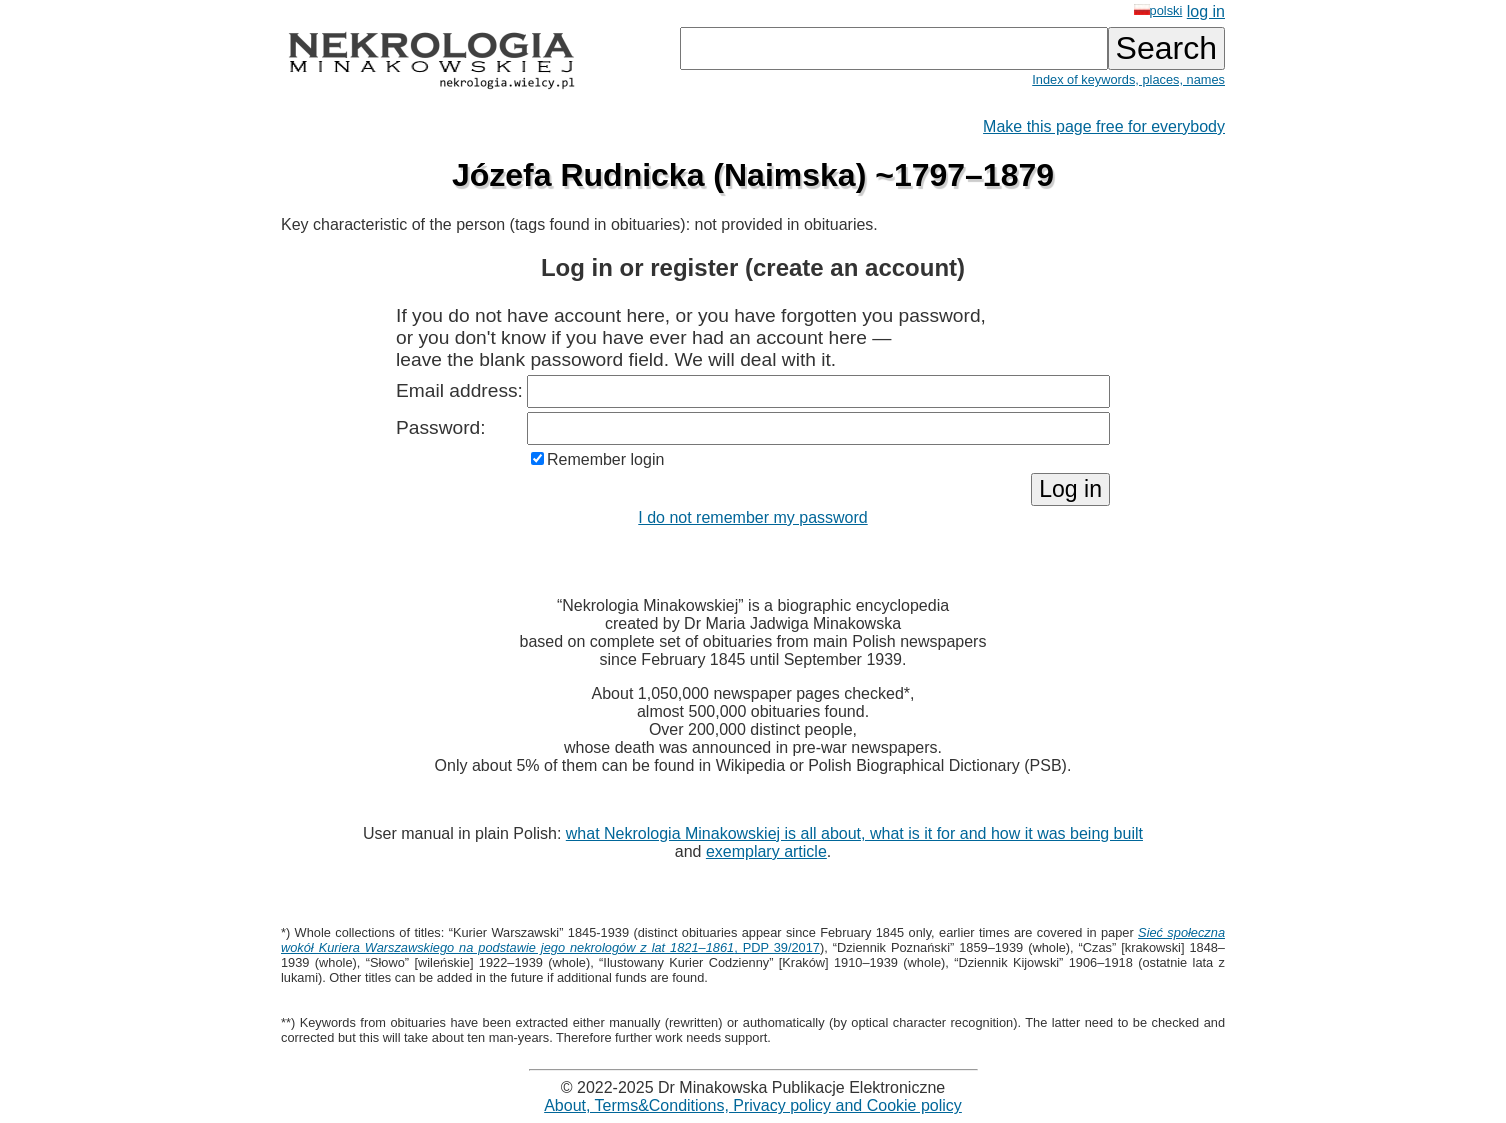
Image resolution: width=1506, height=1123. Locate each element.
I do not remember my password (752, 517)
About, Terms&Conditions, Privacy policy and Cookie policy (753, 1105)
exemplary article (766, 851)
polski (1158, 10)
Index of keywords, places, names (1128, 79)
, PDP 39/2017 (753, 940)
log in (1206, 11)
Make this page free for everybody (1104, 126)
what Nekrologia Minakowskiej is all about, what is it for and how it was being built (854, 833)
